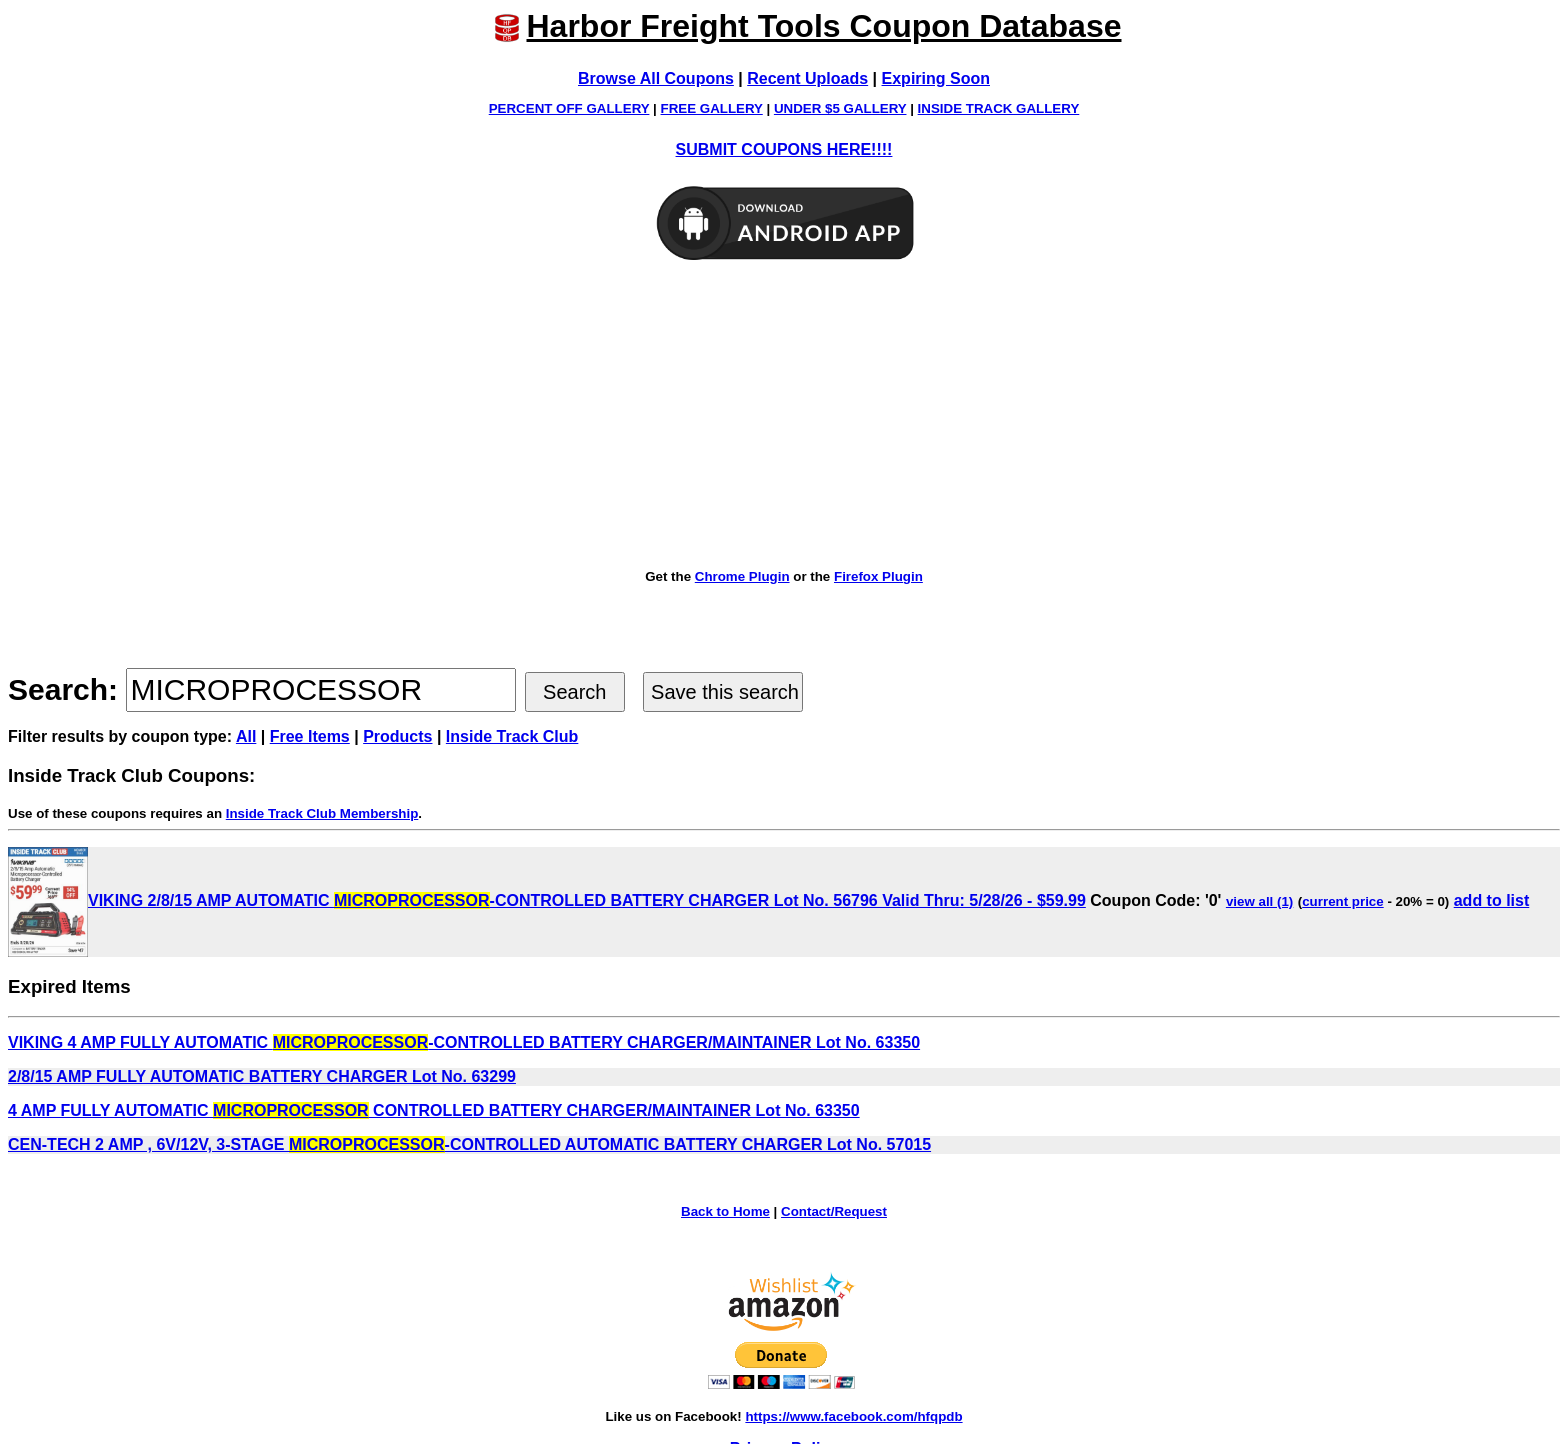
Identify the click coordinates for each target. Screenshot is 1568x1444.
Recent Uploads (807, 78)
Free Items (310, 736)
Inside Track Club (512, 736)
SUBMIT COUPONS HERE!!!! (784, 149)
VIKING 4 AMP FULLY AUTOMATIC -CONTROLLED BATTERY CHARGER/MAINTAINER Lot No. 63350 (464, 1042)
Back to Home (725, 1211)
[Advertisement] (784, 416)
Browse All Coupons (656, 78)
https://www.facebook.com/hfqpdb (853, 1416)
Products (397, 736)
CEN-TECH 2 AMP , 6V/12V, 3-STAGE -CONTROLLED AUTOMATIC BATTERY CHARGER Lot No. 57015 (469, 1144)
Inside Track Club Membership (322, 813)
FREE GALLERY (712, 108)
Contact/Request (834, 1211)
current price (1342, 901)
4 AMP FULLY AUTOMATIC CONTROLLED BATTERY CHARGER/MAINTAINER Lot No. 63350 (434, 1110)
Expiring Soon (936, 78)
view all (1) (1259, 901)
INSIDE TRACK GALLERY (999, 108)
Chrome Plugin (742, 576)
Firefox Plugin (878, 576)
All (246, 736)
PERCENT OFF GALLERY (569, 108)
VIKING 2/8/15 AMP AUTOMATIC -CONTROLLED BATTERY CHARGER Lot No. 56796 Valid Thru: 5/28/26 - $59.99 (547, 900)
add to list (1492, 900)
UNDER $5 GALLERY (840, 108)
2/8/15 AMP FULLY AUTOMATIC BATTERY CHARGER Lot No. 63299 (262, 1076)
